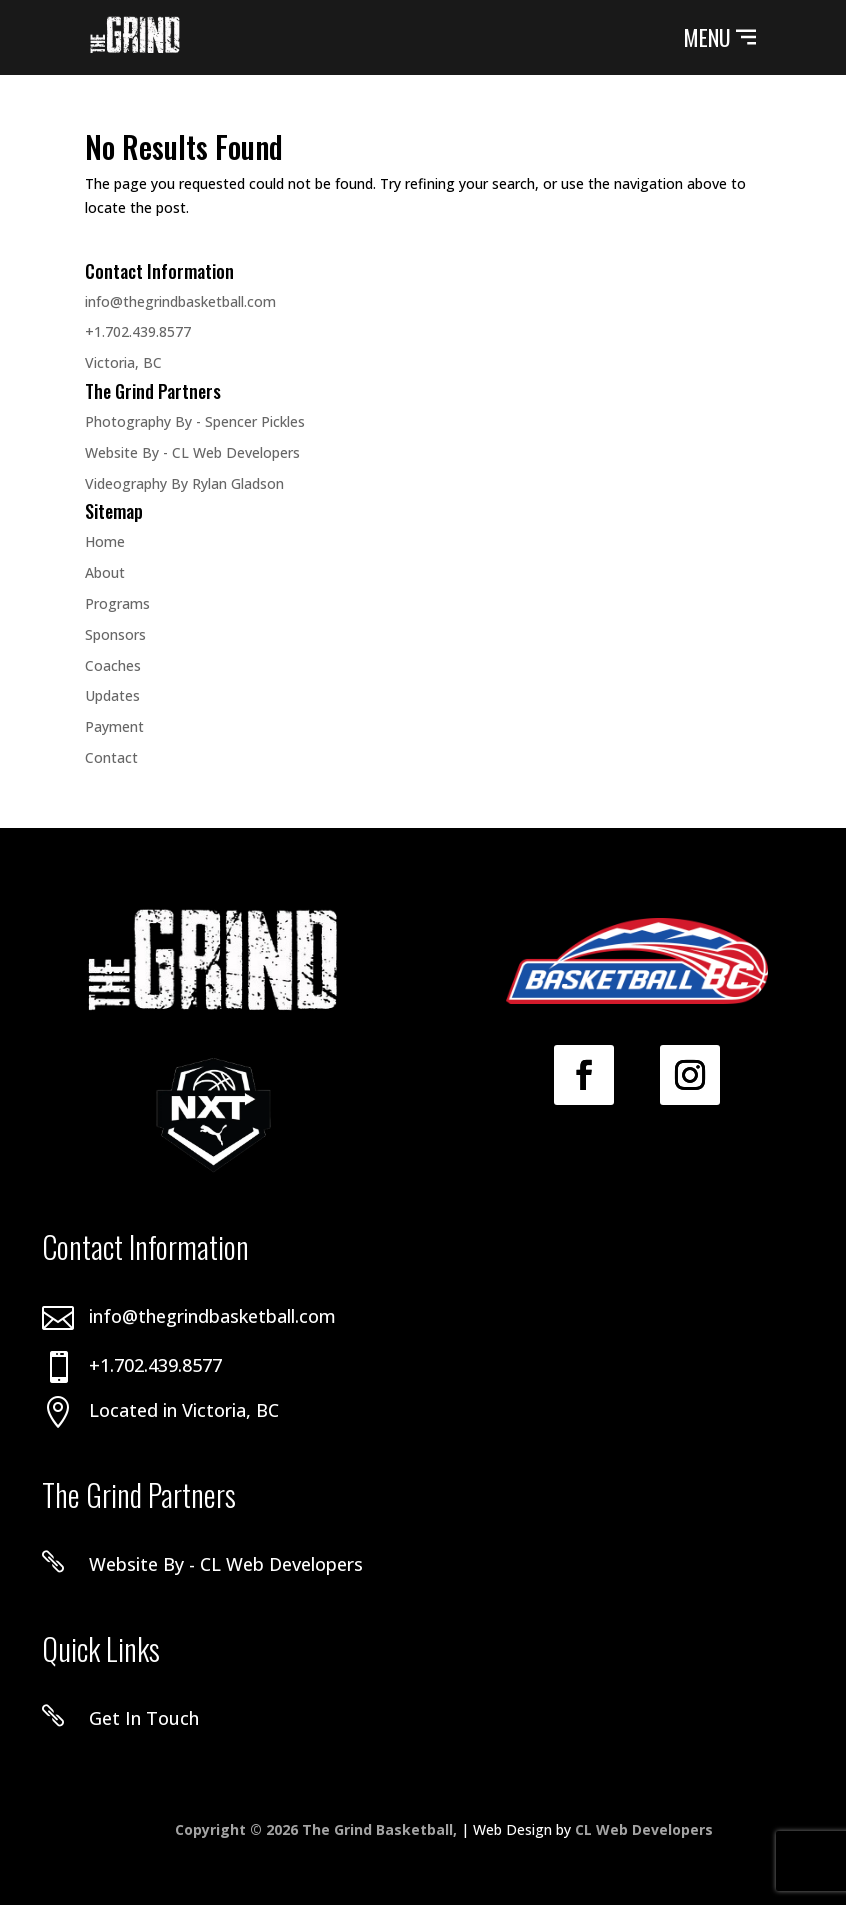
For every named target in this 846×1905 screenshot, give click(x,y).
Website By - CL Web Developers (192, 452)
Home (105, 541)
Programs (117, 603)
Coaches (113, 665)
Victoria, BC (123, 362)
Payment (114, 726)
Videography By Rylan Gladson (184, 483)
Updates (112, 695)
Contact (111, 757)
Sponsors (115, 634)
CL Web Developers (644, 1829)
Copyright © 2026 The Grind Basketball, (318, 1829)
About (105, 572)
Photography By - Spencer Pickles (195, 421)
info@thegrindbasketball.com (180, 301)
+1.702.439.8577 (138, 331)
